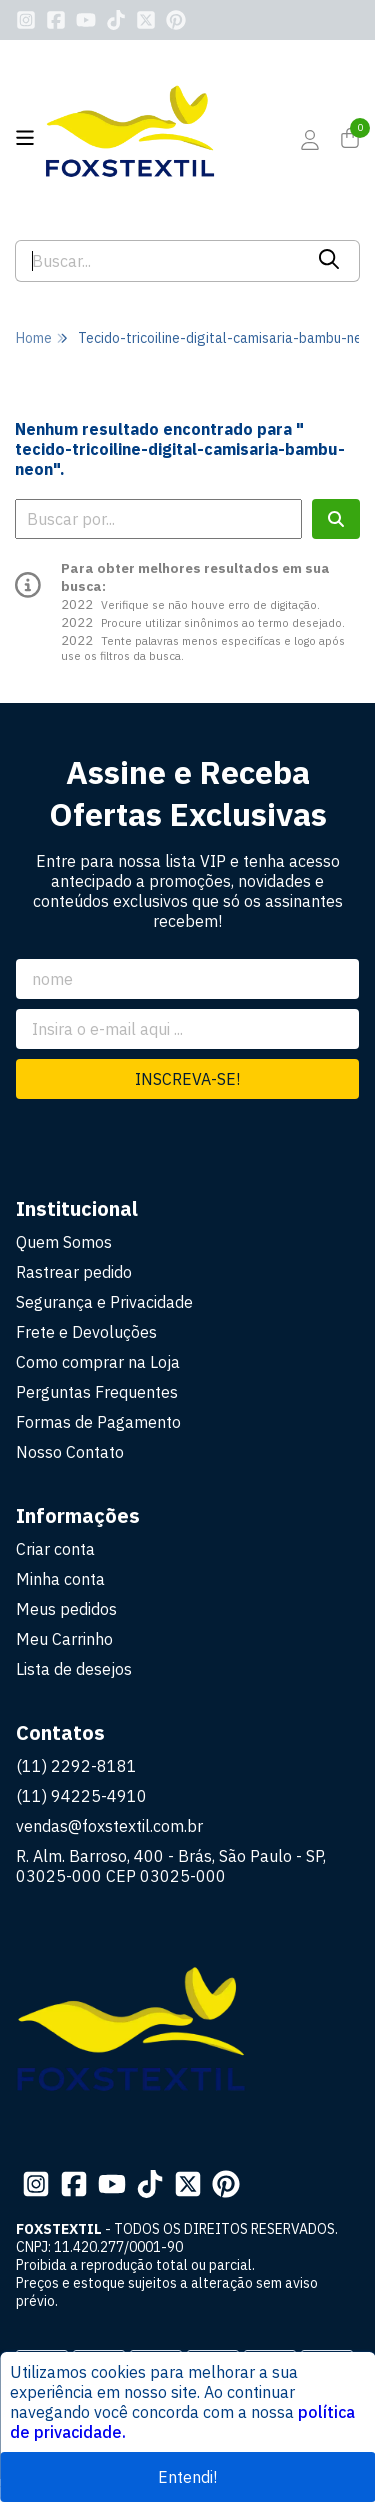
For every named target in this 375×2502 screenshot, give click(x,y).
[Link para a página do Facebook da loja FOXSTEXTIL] (56, 20)
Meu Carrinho (64, 1639)
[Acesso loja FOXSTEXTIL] (310, 140)
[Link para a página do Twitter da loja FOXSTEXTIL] (146, 20)
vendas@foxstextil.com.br (109, 1826)
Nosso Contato (70, 1452)
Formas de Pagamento (98, 1422)
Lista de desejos (74, 1669)
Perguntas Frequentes (97, 1392)
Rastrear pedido (74, 1272)
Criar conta (55, 1549)
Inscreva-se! (187, 1079)
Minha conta (60, 1579)
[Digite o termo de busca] (159, 261)
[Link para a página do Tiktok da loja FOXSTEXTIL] (116, 20)
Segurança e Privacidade (104, 1302)
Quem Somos (64, 1242)
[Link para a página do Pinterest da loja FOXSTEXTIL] (176, 20)
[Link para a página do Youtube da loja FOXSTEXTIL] (86, 20)
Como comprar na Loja (98, 1362)
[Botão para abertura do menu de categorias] (25, 138)
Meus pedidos (66, 1609)
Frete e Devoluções (86, 1332)
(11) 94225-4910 (81, 1796)
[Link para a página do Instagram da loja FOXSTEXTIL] (26, 20)
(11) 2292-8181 (76, 1766)
